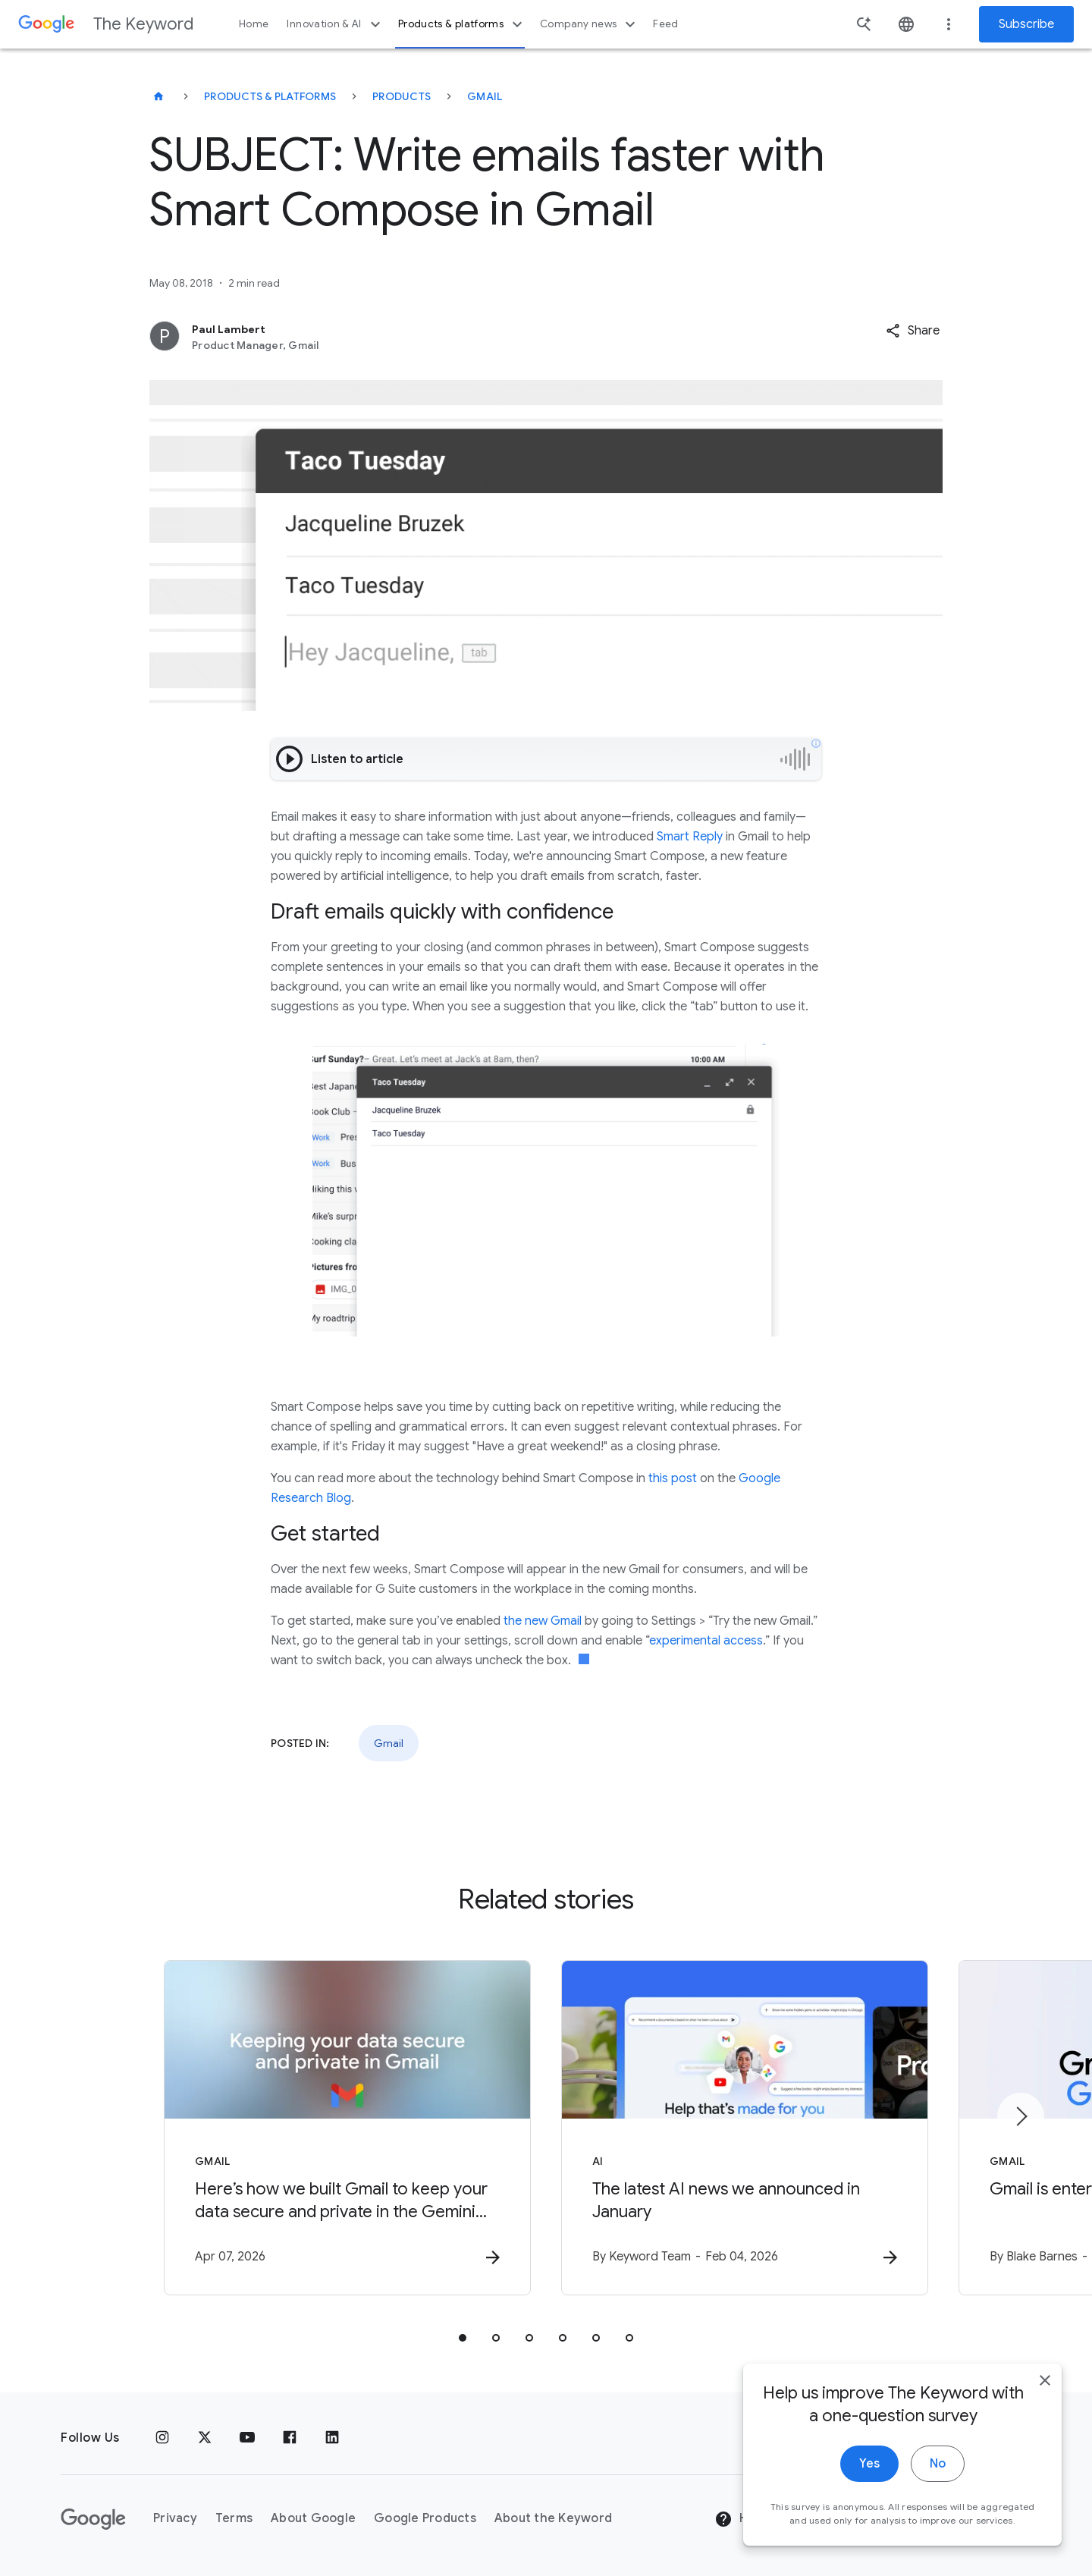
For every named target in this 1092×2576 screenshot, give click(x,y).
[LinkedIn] (332, 2438)
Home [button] (253, 23)
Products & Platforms (270, 96)
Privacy (175, 2518)
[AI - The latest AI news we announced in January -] (744, 2128)
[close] (1045, 2381)
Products (401, 96)
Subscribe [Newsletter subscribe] (1026, 24)
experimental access (706, 1640)
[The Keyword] (158, 96)
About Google (313, 2518)
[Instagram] (162, 2438)
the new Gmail (543, 1621)
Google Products (425, 2518)
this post (672, 1478)
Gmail (484, 96)
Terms (234, 2518)
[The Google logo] (93, 2519)
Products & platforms (462, 24)
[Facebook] (289, 2438)
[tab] (462, 2338)
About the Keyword (553, 2518)
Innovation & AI (335, 24)
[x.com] (205, 2438)
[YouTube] (247, 2438)
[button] (913, 330)
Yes (869, 2464)
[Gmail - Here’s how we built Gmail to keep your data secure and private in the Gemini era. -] (347, 2128)
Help (740, 2519)
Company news (589, 24)
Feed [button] (665, 23)
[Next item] (1020, 2116)
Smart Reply (690, 836)
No (938, 2464)
